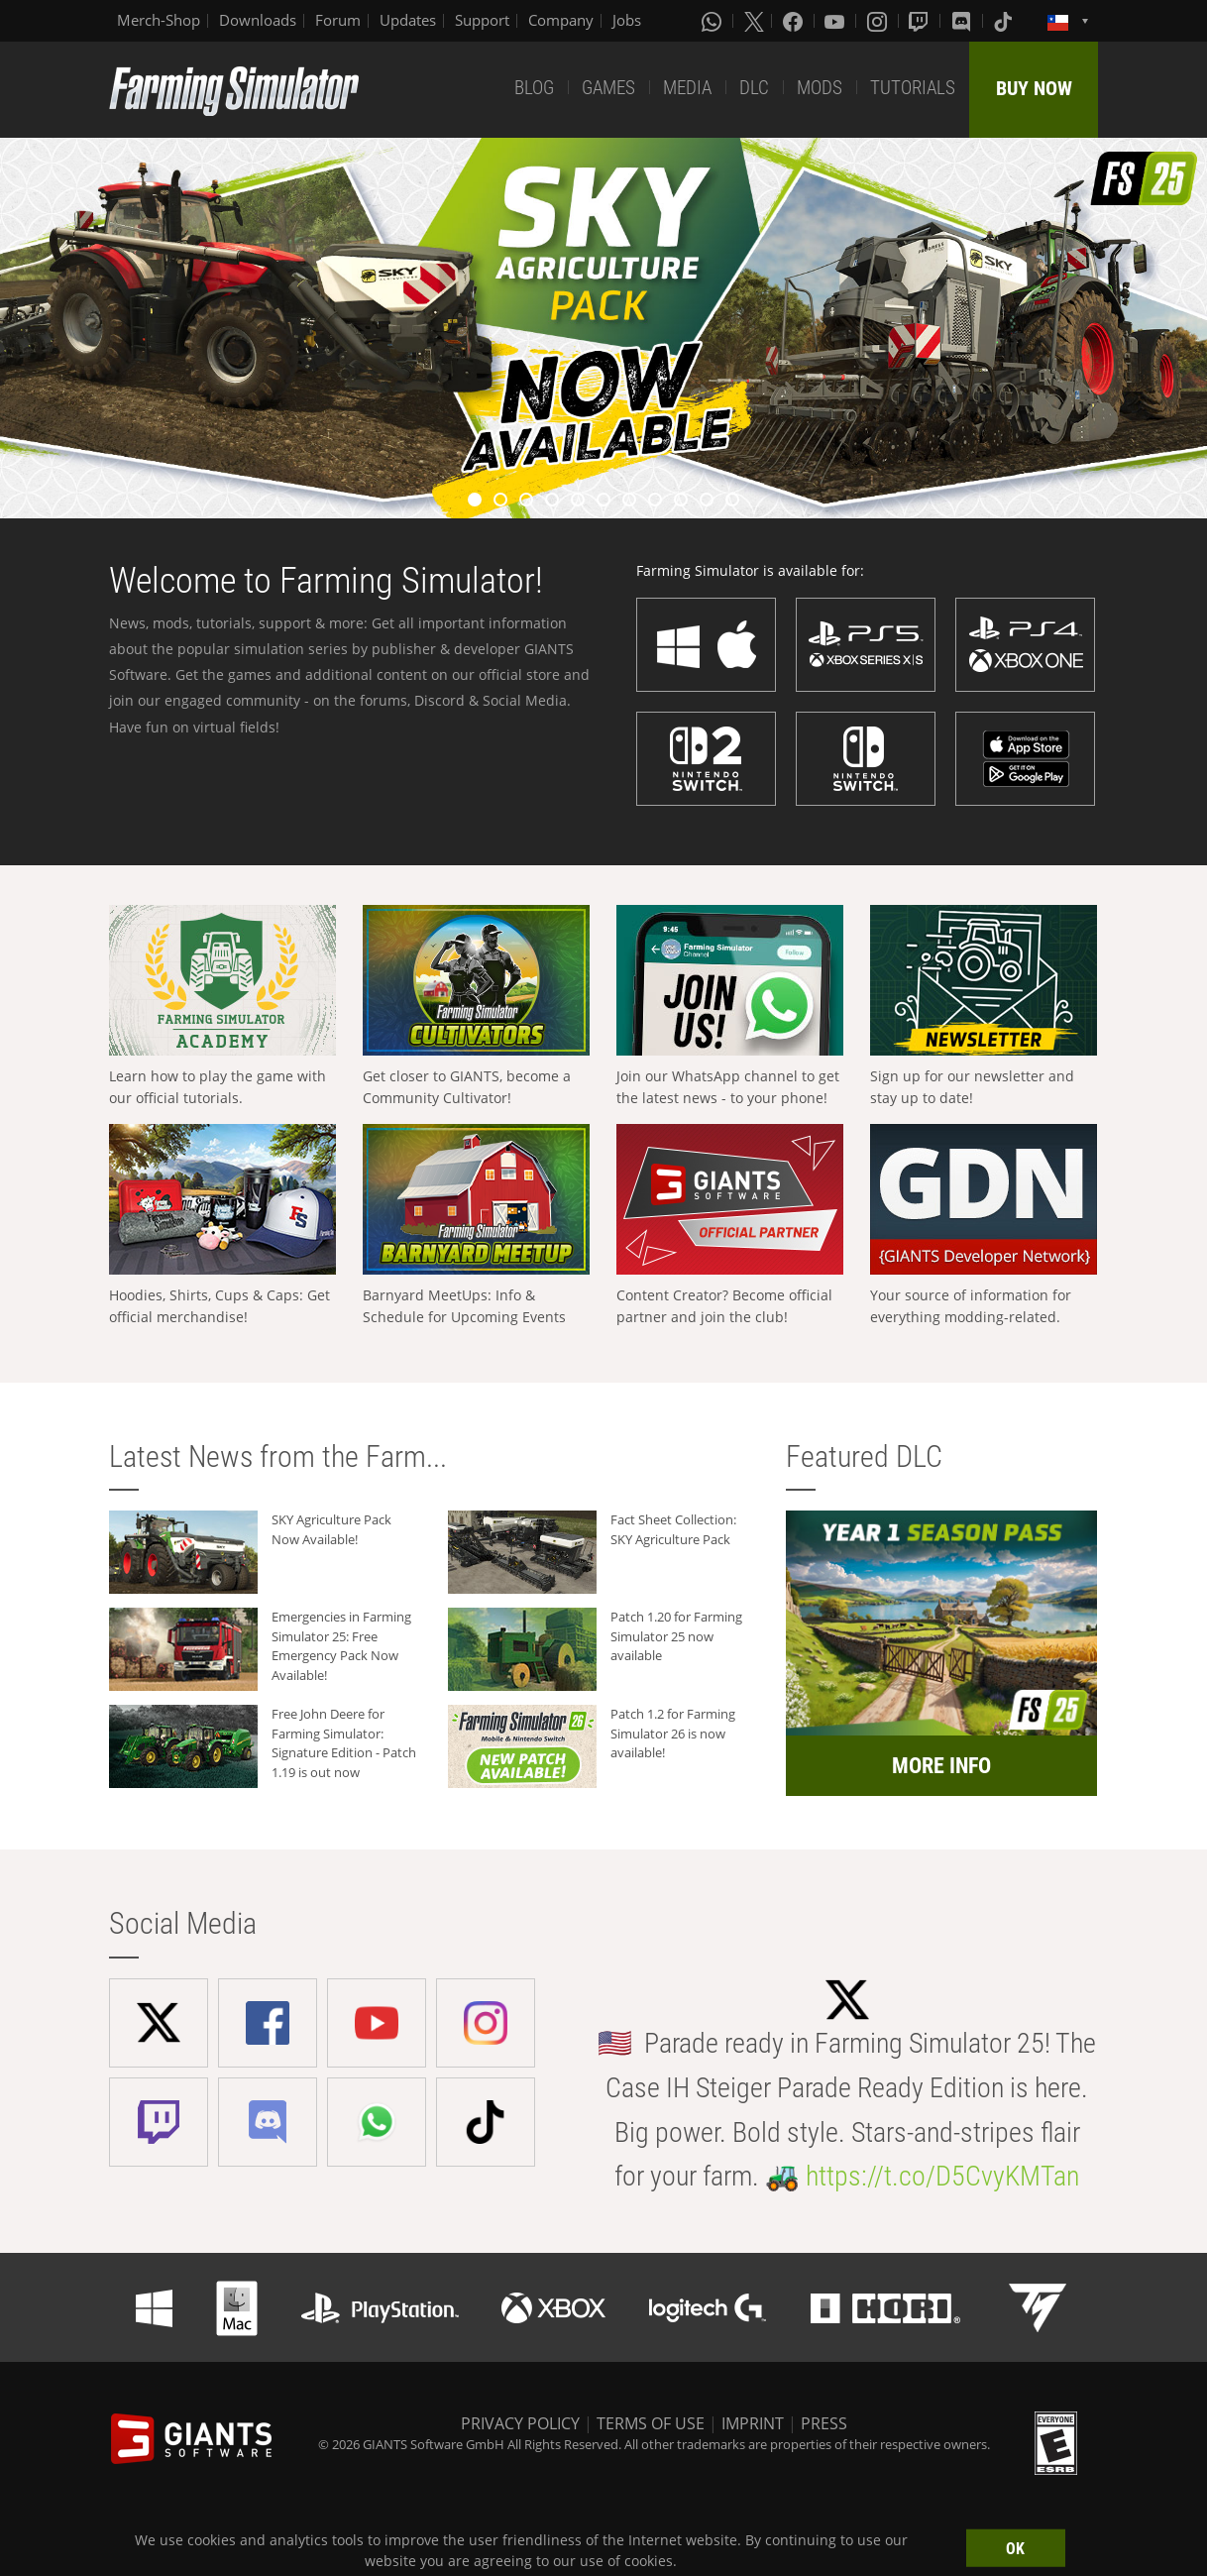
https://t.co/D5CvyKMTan (942, 2176)
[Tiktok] (1005, 21)
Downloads (257, 20)
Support (482, 20)
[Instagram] (879, 21)
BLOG (534, 87)
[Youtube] (836, 21)
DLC (754, 87)
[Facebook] (795, 21)
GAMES (608, 87)
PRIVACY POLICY (520, 2423)
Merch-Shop (158, 20)
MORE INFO (941, 1765)
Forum (338, 20)
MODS (819, 87)
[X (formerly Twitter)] (754, 21)
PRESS (824, 2423)
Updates (408, 20)
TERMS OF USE (651, 2423)
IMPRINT (752, 2423)
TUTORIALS (912, 87)
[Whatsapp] (713, 21)
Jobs (626, 20)
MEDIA (687, 87)
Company (561, 20)
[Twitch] (921, 21)
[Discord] (963, 21)
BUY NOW (1034, 88)
